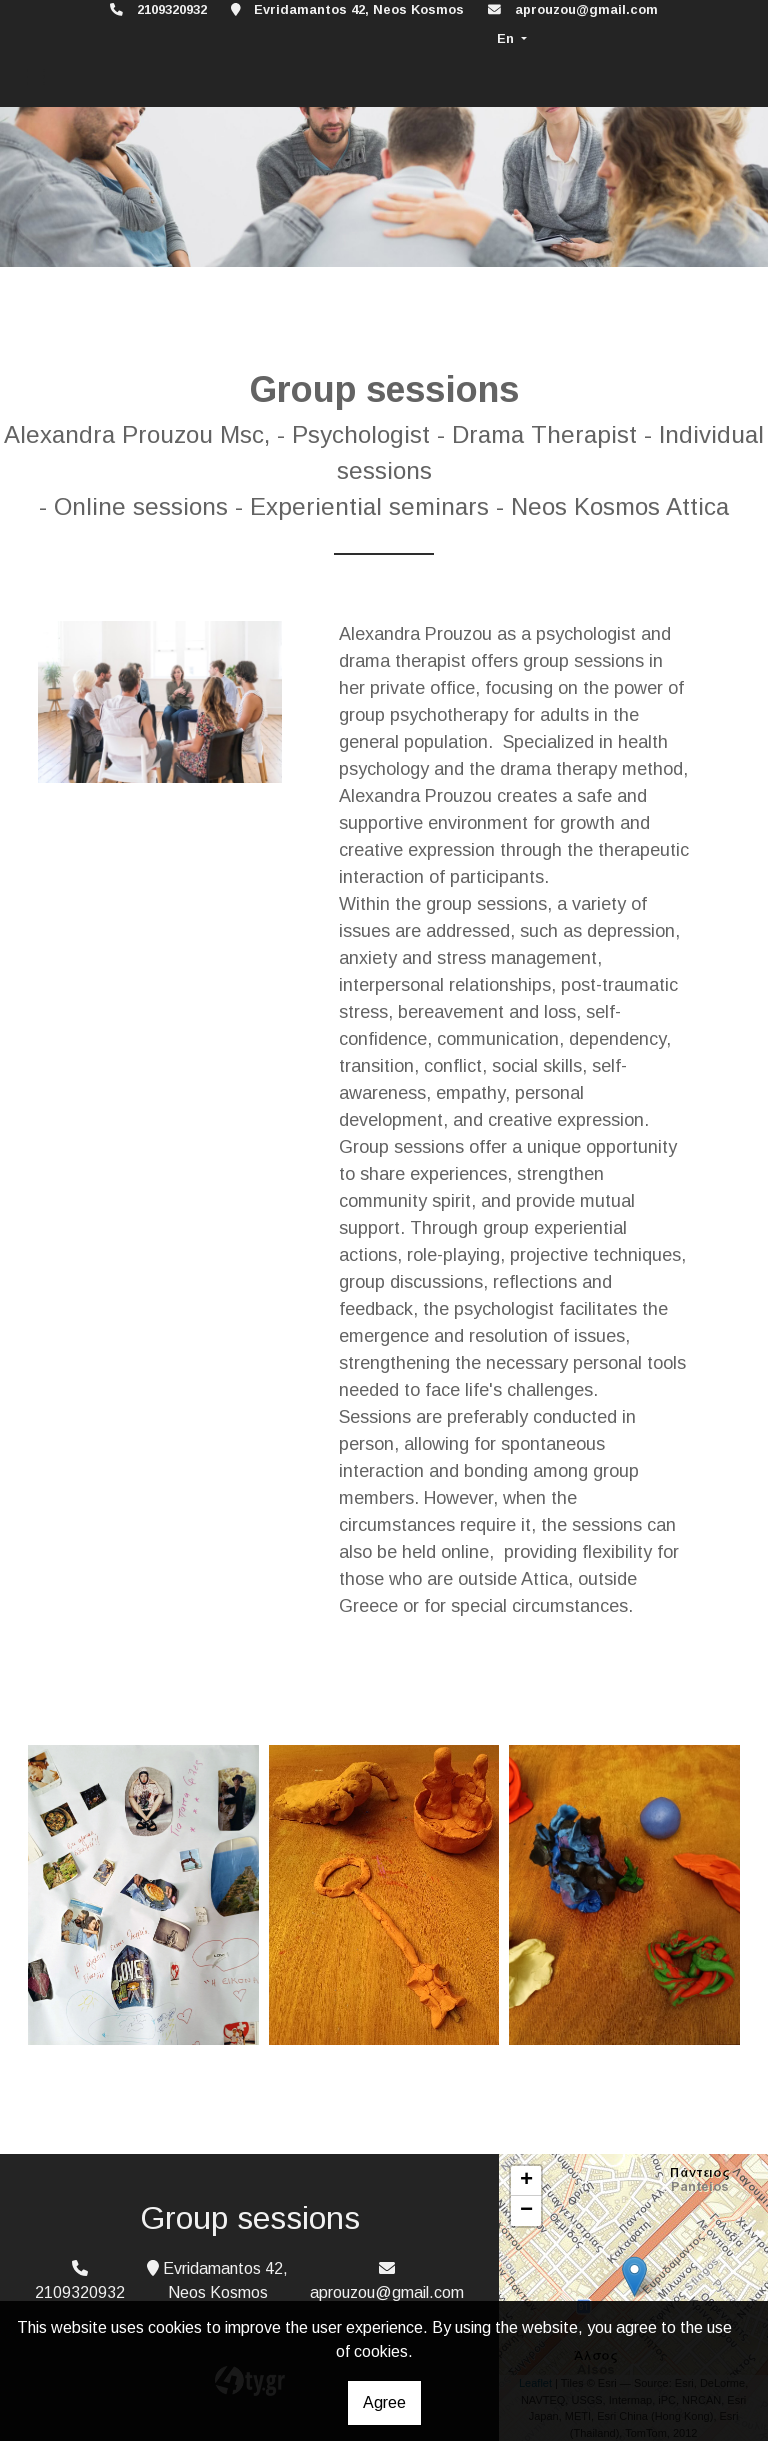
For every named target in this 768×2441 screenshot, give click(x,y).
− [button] (526, 2211)
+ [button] (526, 2181)
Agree (384, 2402)
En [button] (507, 38)
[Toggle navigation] (36, 77)
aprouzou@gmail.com (586, 9)
